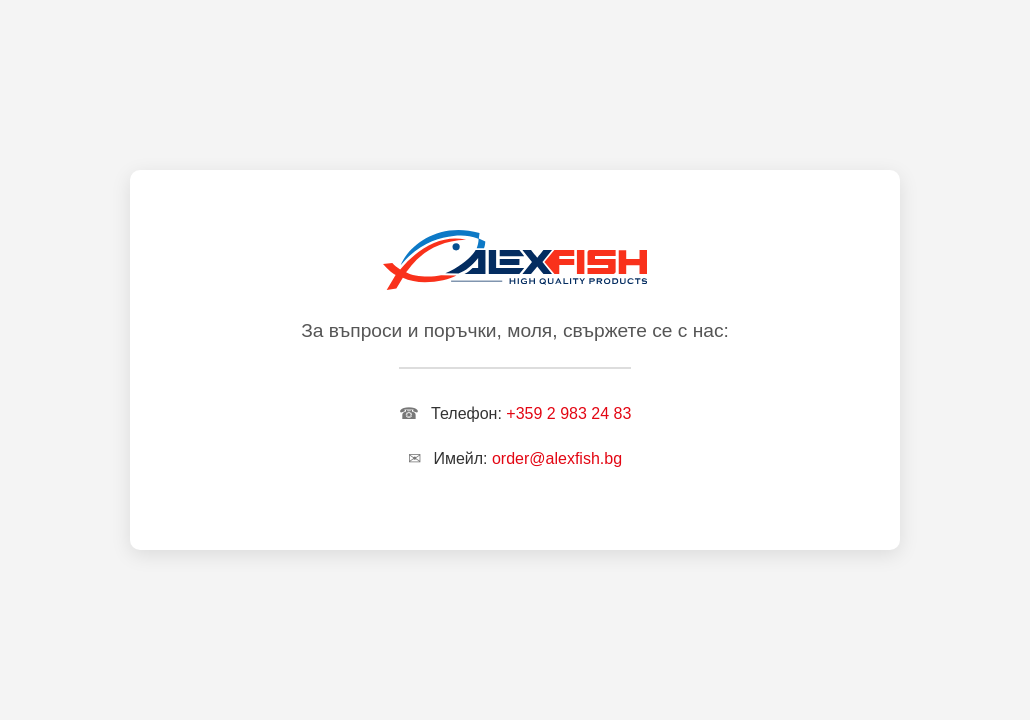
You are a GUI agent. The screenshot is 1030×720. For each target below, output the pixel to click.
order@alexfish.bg (557, 458)
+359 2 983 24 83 (568, 413)
